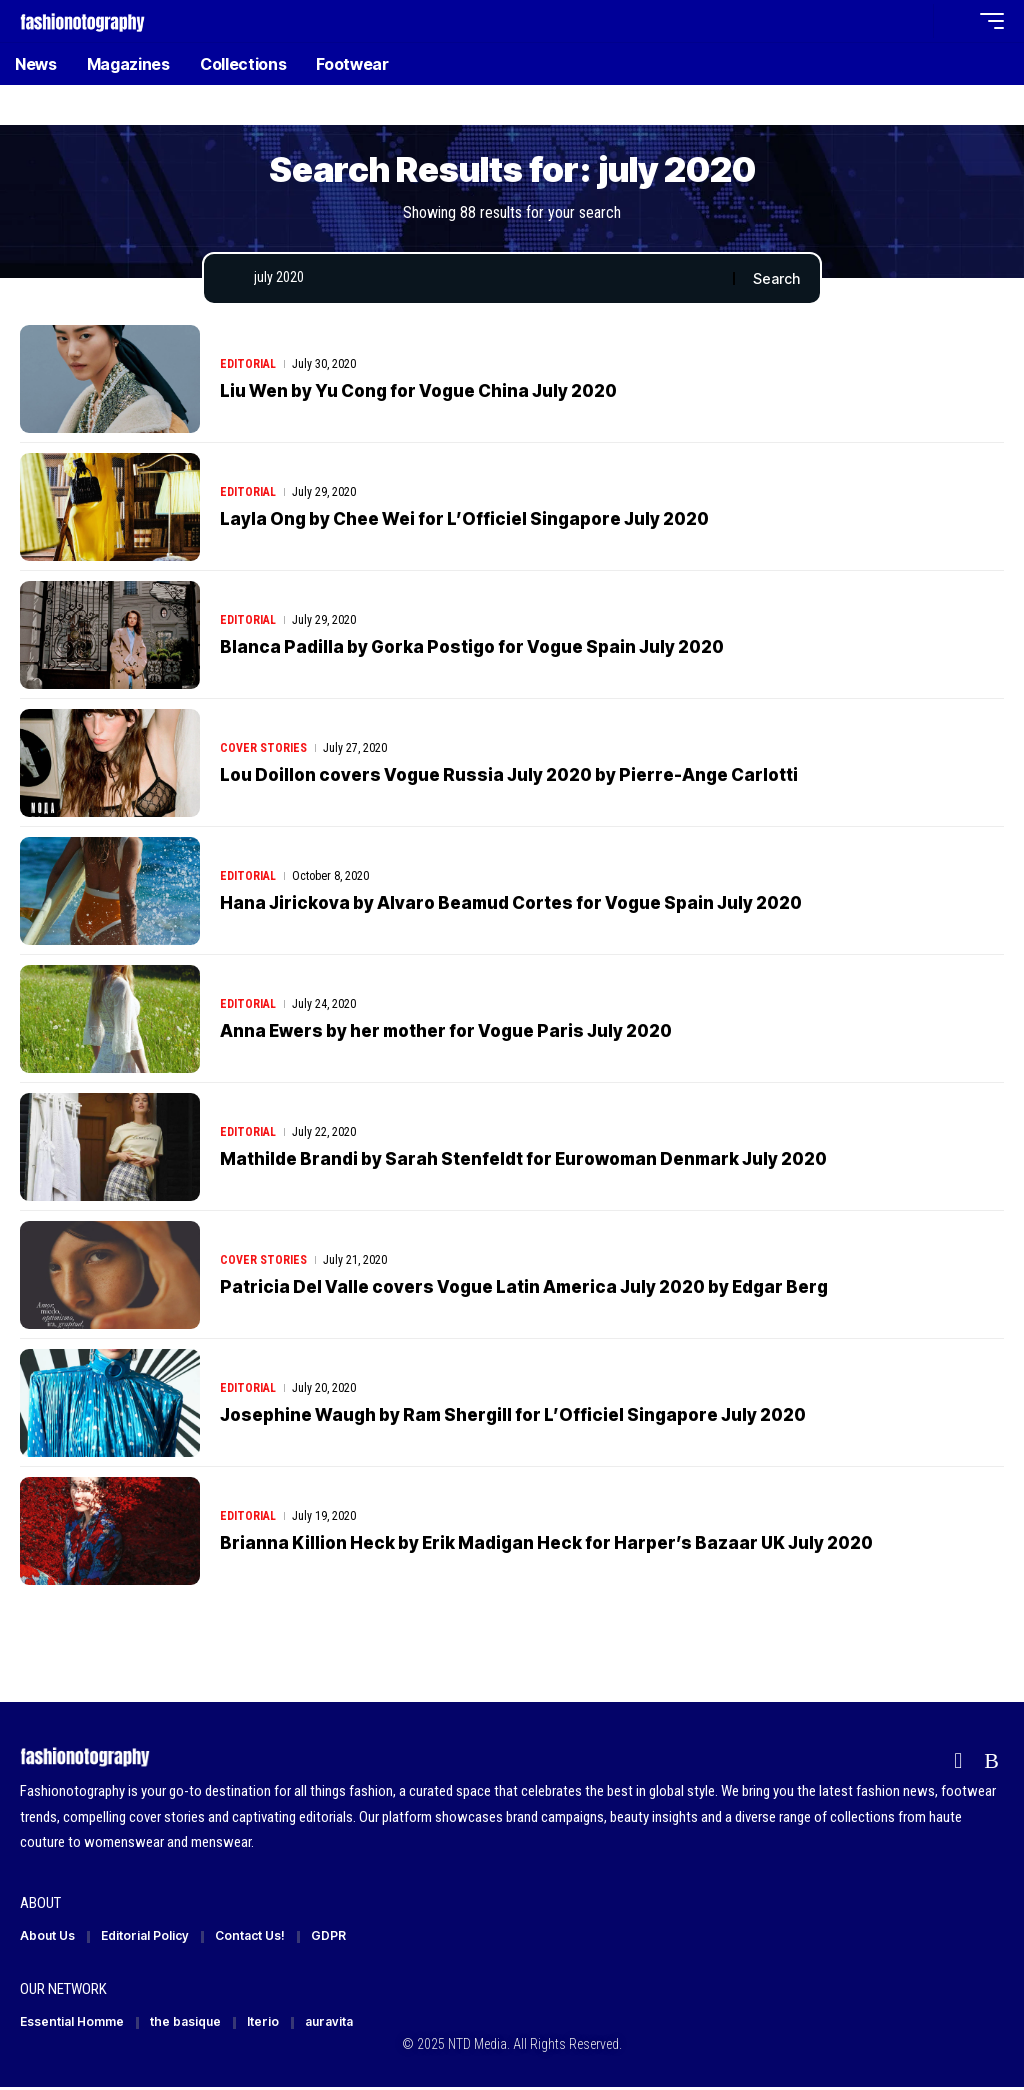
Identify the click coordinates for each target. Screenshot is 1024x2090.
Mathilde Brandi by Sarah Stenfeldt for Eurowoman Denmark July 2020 (523, 1159)
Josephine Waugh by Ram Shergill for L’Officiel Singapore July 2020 (513, 1415)
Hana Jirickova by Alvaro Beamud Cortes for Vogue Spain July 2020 (511, 903)
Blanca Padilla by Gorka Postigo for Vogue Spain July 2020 (472, 647)
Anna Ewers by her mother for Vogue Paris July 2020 (446, 1031)
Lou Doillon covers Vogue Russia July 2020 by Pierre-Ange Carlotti (509, 775)
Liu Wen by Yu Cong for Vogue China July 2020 (418, 391)
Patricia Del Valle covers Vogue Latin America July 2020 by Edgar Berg (524, 1287)
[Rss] (991, 1761)
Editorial (248, 365)
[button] (913, 21)
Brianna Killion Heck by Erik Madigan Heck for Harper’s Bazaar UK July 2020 (546, 1543)
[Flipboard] (958, 1761)
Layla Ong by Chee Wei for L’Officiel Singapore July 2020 (464, 519)
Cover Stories (263, 749)
